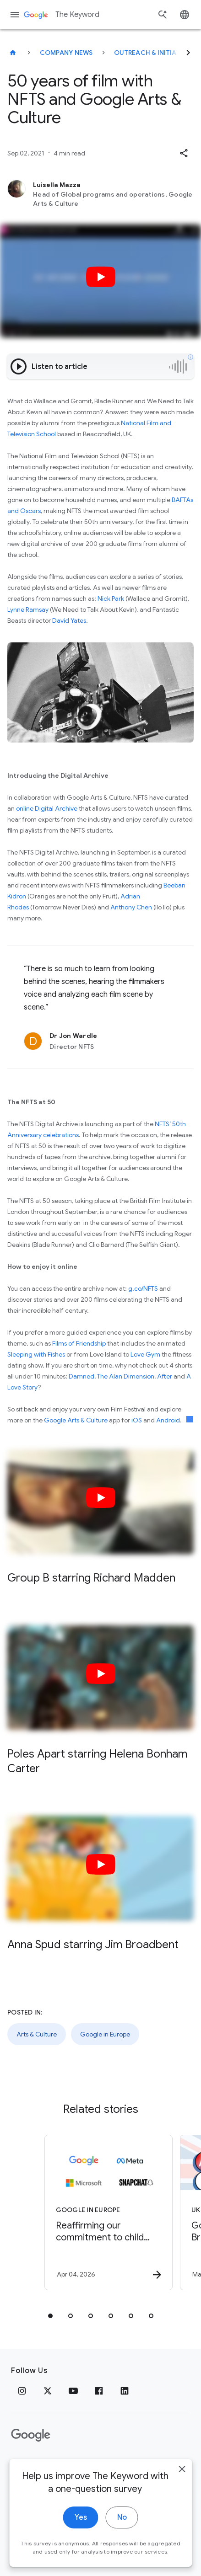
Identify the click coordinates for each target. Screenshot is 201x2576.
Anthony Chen (131, 907)
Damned (81, 1376)
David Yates (69, 620)
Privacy (24, 2464)
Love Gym (145, 1354)
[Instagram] (22, 2391)
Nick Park (111, 598)
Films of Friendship (79, 1343)
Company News (66, 52)
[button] (184, 153)
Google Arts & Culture (76, 1420)
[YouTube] (73, 2391)
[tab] (50, 2316)
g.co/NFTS (142, 1288)
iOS (136, 1420)
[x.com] (48, 2391)
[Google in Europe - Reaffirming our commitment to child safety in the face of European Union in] (108, 2212)
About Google (107, 2464)
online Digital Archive (46, 808)
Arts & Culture (36, 2034)
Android (168, 1420)
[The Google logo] (30, 2435)
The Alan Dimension (125, 1376)
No (122, 2525)
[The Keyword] (13, 53)
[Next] (188, 53)
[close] (182, 2477)
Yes (81, 2525)
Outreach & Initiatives (154, 52)
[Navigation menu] (14, 14)
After (164, 1376)
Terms (60, 2464)
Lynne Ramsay (28, 609)
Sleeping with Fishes (36, 1354)
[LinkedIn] (125, 2391)
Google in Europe (105, 2034)
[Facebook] (99, 2391)
